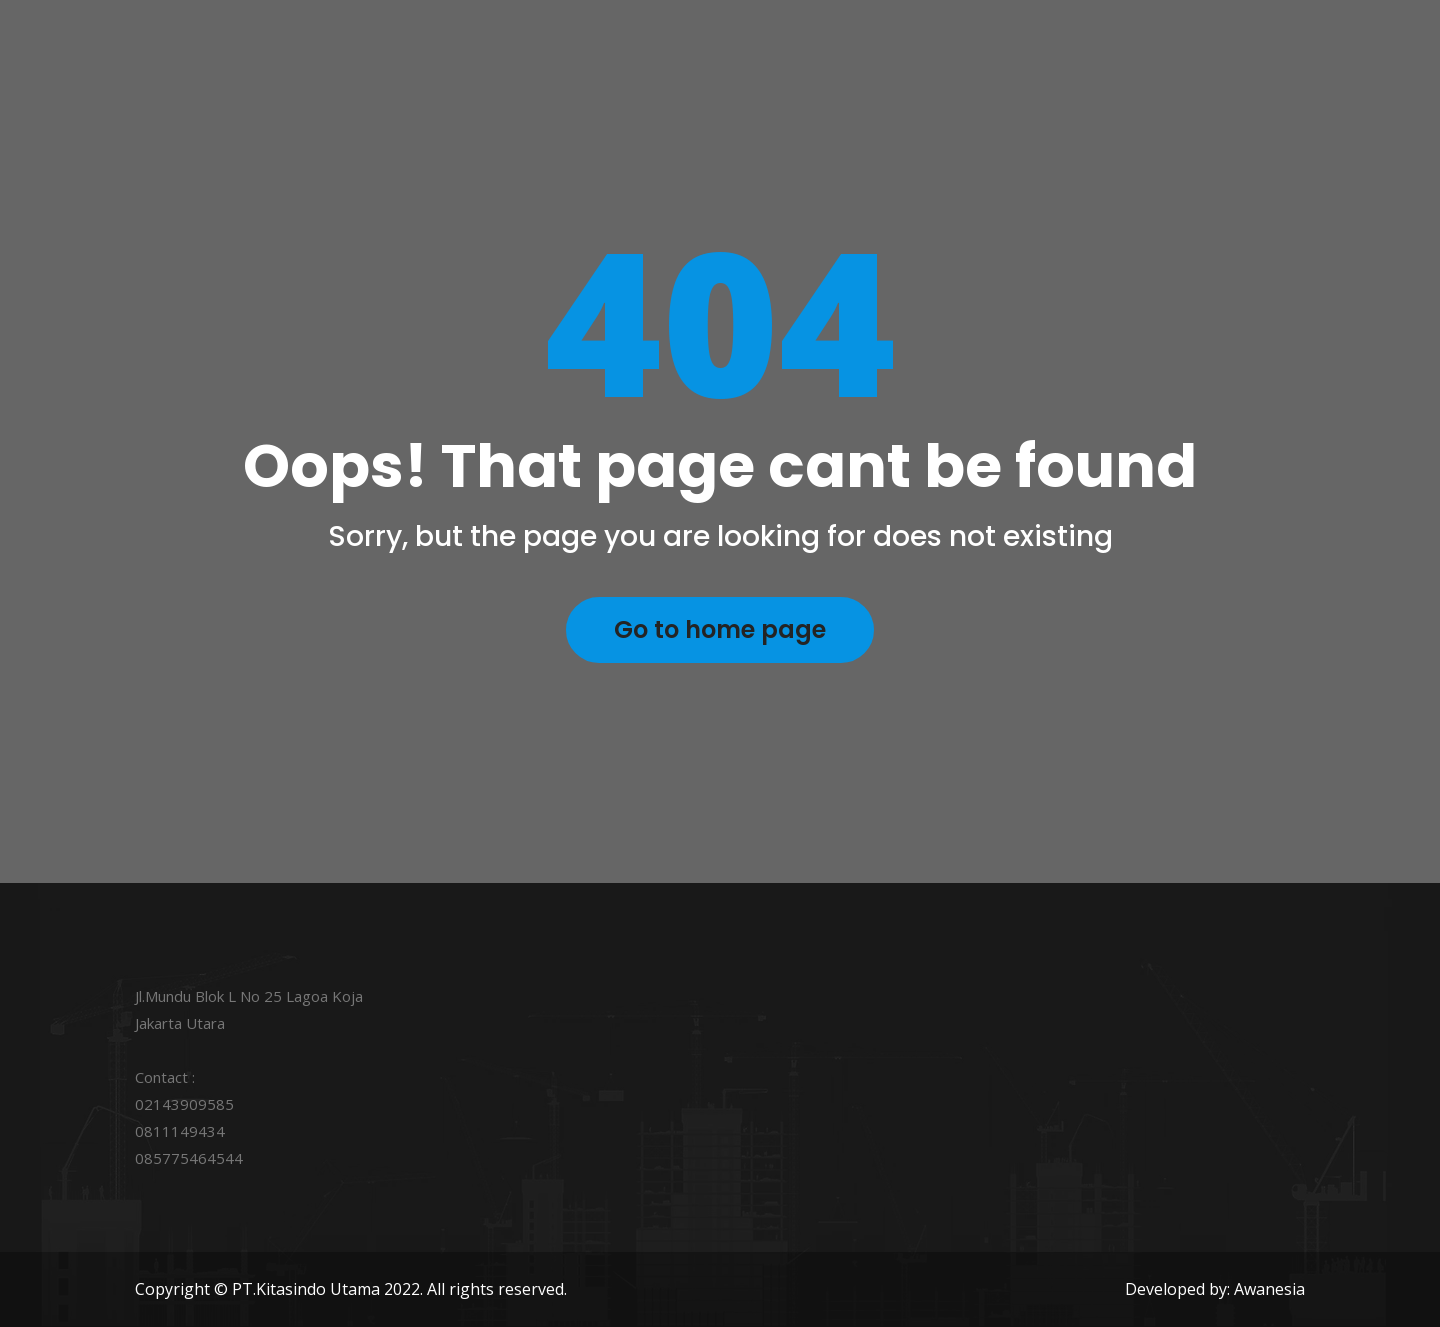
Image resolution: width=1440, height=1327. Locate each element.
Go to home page (720, 629)
